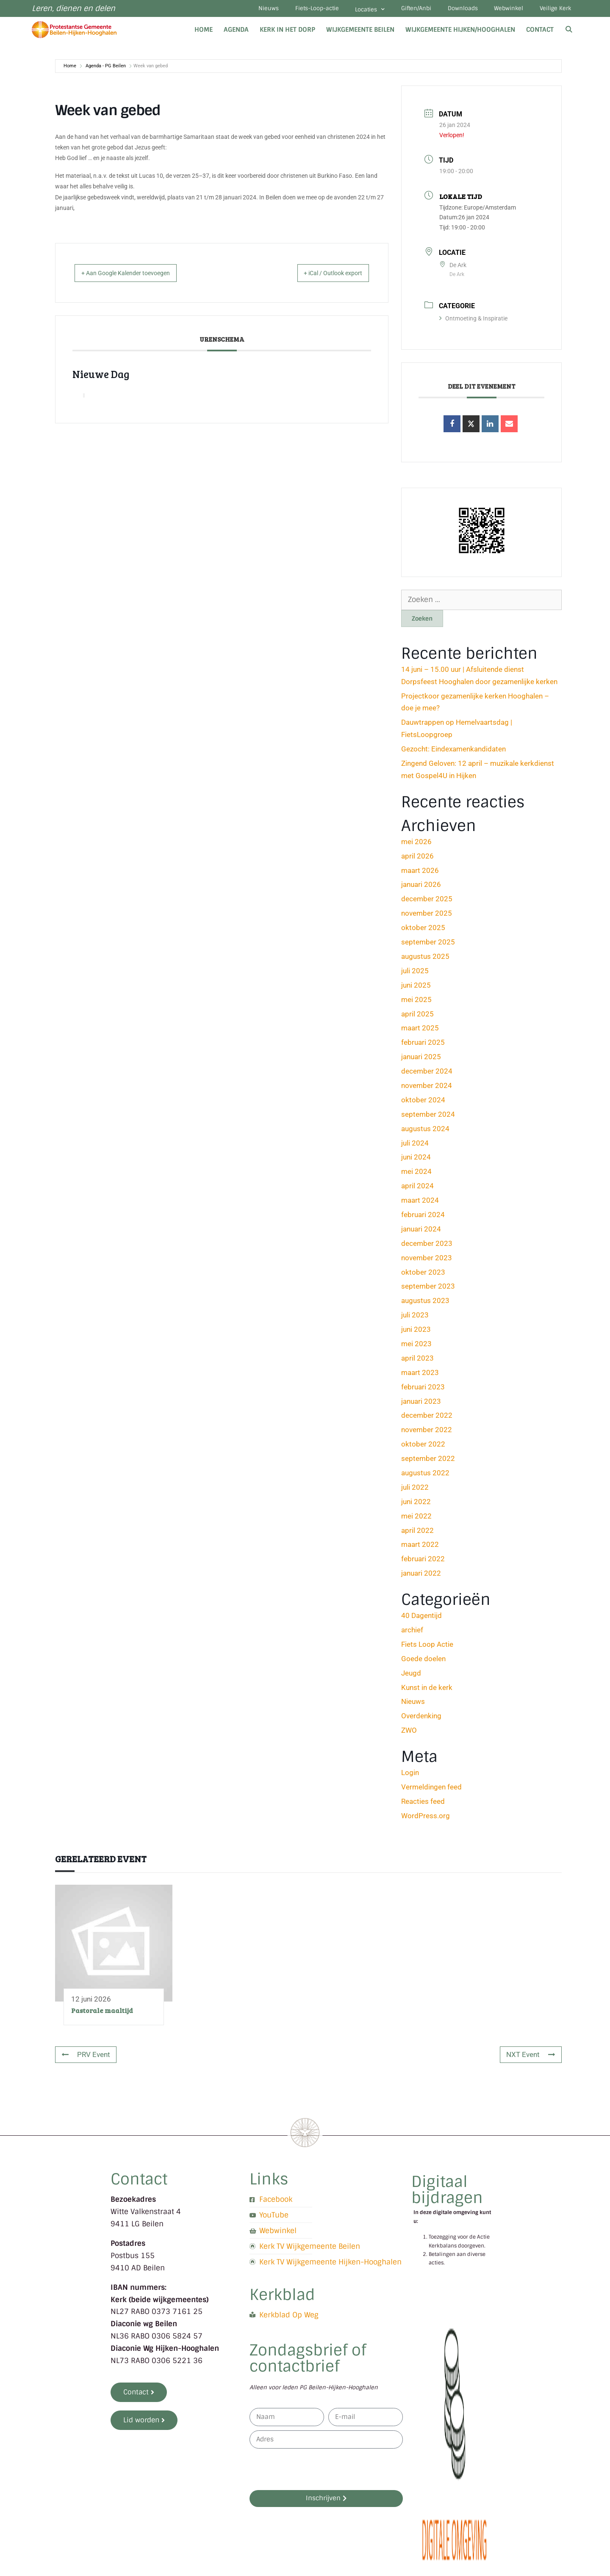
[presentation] (314, 2472)
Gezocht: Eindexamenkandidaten (453, 752)
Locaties (348, 11)
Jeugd (411, 1676)
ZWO (409, 1734)
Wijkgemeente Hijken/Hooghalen (460, 33)
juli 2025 (415, 974)
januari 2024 (421, 1232)
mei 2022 (416, 1519)
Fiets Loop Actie (427, 1647)
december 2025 (426, 902)
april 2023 (417, 1361)
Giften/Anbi (400, 10)
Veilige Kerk (553, 10)
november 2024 (426, 1089)
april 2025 (417, 1017)
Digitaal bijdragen (447, 2194)
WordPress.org (425, 1819)
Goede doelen (423, 1662)
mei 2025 (416, 1003)
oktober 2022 (423, 1448)
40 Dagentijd (421, 1619)
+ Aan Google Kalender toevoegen (135, 276)
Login (410, 1776)
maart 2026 (420, 874)
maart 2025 (420, 1031)
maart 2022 (420, 1548)
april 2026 (417, 859)
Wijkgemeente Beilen (360, 33)
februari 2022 (423, 1562)
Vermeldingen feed (431, 1790)
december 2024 (426, 1074)
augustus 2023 (425, 1304)
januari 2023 (421, 1404)
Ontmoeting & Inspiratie (473, 322)
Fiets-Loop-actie (291, 10)
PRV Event (85, 2058)
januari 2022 (421, 1577)
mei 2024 (416, 1175)
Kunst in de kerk (426, 1691)
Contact (540, 33)
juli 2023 (415, 1318)
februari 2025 (423, 1046)
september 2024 (428, 1117)
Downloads (451, 10)
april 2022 (417, 1534)
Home (203, 33)
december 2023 (426, 1246)
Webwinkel (501, 10)
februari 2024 (423, 1218)
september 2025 (428, 945)
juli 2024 (415, 1146)
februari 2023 (423, 1390)
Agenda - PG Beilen (106, 69)
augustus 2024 (425, 1132)
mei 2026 (416, 845)
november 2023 (426, 1261)
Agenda (236, 33)
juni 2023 (416, 1333)
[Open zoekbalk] (568, 33)
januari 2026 (421, 888)
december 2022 (426, 1419)
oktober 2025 (423, 931)
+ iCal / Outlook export (324, 276)
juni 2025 (416, 988)
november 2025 (426, 917)
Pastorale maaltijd (102, 2013)
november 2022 (426, 1433)
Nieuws (237, 10)
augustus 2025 (425, 959)
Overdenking (421, 1719)
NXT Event (530, 2058)
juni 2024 (416, 1161)
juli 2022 (415, 1490)
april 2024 (417, 1189)
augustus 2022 (425, 1476)
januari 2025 (421, 1060)
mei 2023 (416, 1347)
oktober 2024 (423, 1103)
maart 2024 (420, 1203)
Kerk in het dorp (287, 33)
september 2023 (428, 1290)
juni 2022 (416, 1505)
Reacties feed (423, 1804)
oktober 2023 (423, 1275)
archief (412, 1633)
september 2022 (428, 1462)
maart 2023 (420, 1376)
